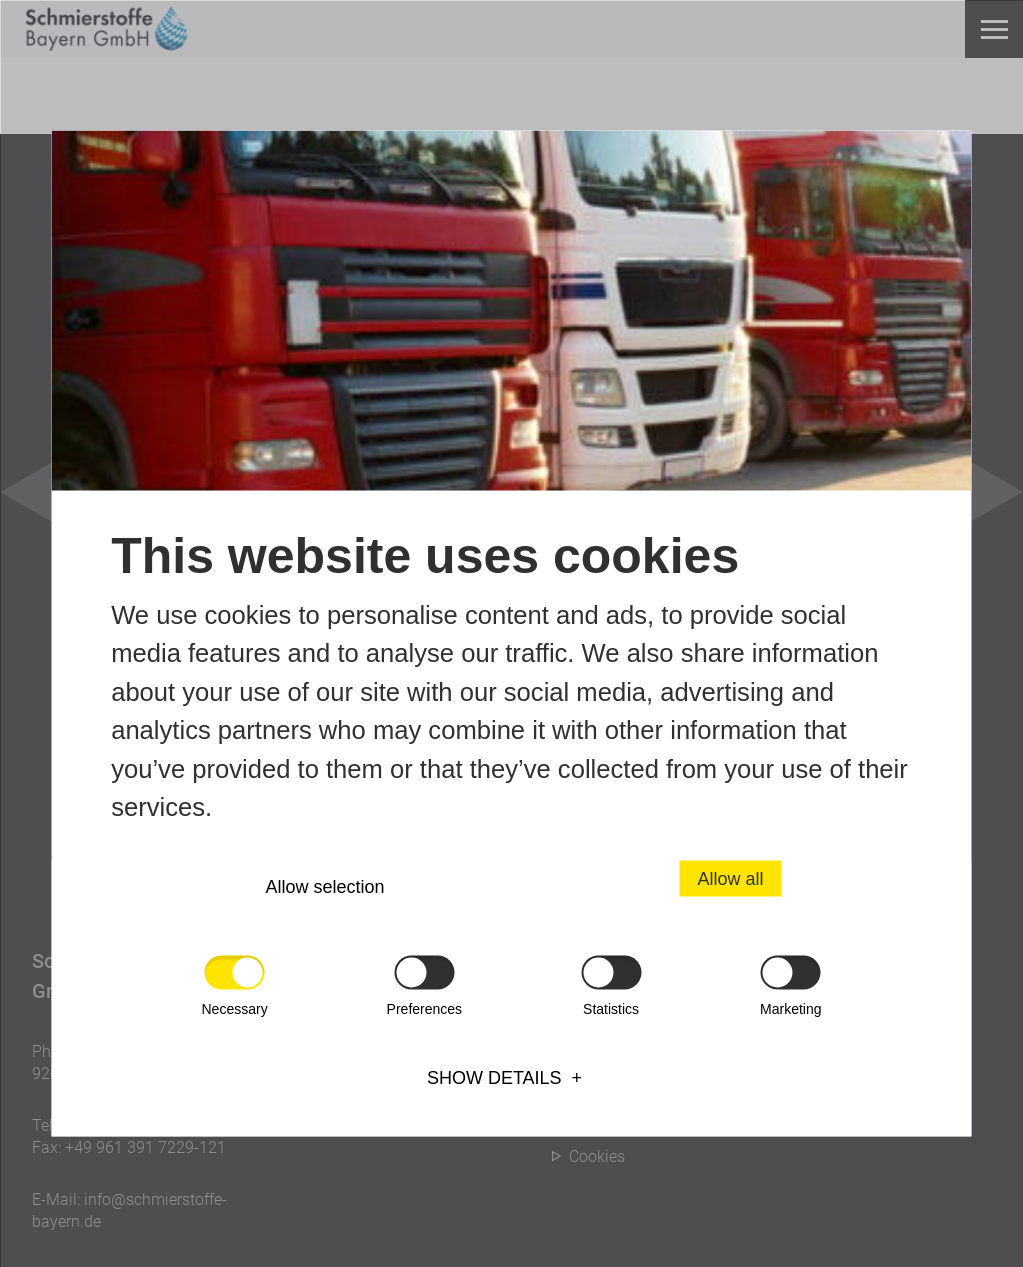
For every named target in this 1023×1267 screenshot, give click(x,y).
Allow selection (325, 887)
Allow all (730, 879)
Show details (494, 1078)
